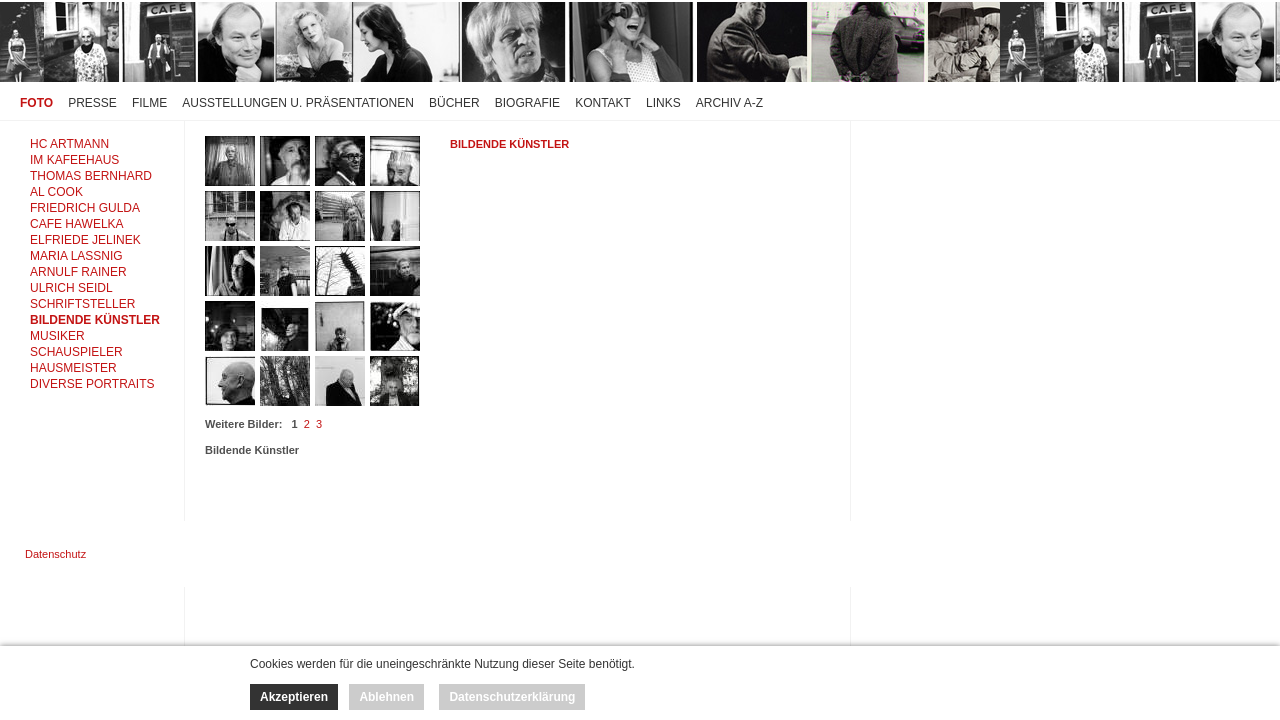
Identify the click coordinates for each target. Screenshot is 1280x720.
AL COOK (56, 192)
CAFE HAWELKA (77, 224)
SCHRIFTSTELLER (82, 304)
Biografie (527, 103)
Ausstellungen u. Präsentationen (298, 103)
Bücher (454, 103)
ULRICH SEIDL (71, 288)
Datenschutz (55, 554)
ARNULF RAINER (78, 272)
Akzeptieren (294, 697)
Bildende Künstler (509, 144)
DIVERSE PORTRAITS (92, 384)
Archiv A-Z (729, 103)
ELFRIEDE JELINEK (85, 240)
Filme (149, 103)
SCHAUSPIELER (76, 352)
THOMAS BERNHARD (91, 176)
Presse (92, 103)
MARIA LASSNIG (76, 256)
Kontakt (603, 103)
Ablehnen (386, 697)
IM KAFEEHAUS (74, 160)
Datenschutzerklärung (512, 697)
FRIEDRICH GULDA (85, 208)
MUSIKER (57, 336)
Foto (36, 103)
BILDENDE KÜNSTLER (95, 320)
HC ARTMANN (69, 144)
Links (663, 103)
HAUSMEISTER (73, 368)
